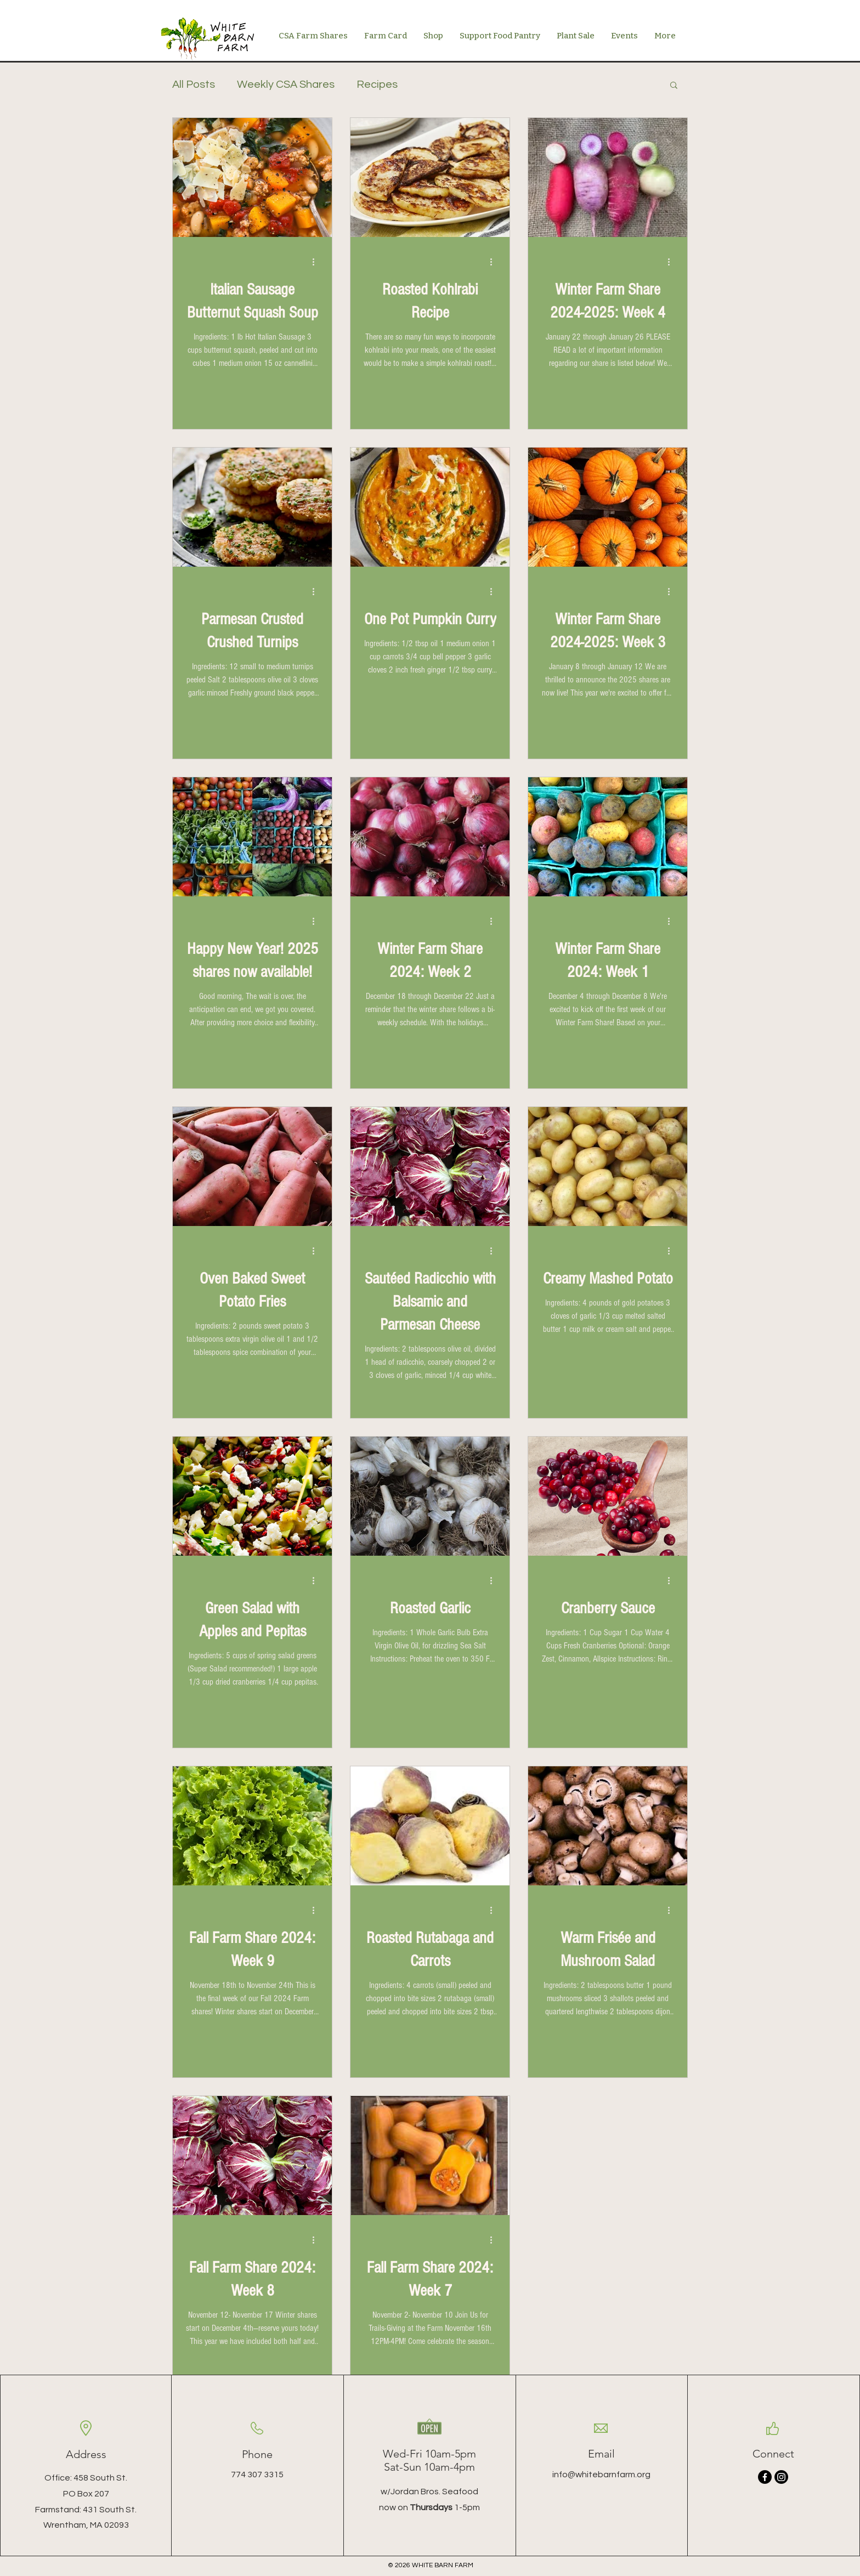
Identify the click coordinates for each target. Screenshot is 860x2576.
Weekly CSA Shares (286, 84)
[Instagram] (781, 2477)
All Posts (193, 84)
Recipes (377, 84)
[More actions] (317, 261)
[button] (433, 35)
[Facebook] (765, 2477)
